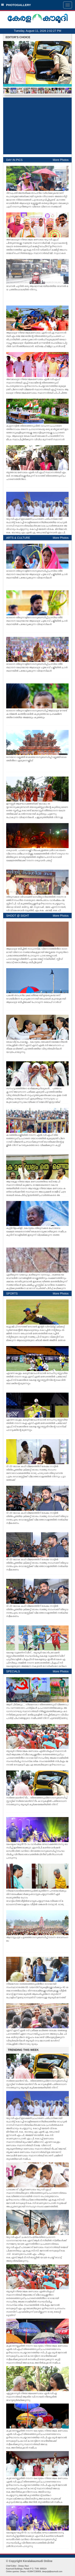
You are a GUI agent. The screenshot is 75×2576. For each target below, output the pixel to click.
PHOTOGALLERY (16, 5)
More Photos (61, 159)
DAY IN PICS (14, 159)
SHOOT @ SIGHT (17, 915)
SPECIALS (13, 1671)
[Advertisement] (37, 126)
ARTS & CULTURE (18, 537)
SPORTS (12, 1293)
